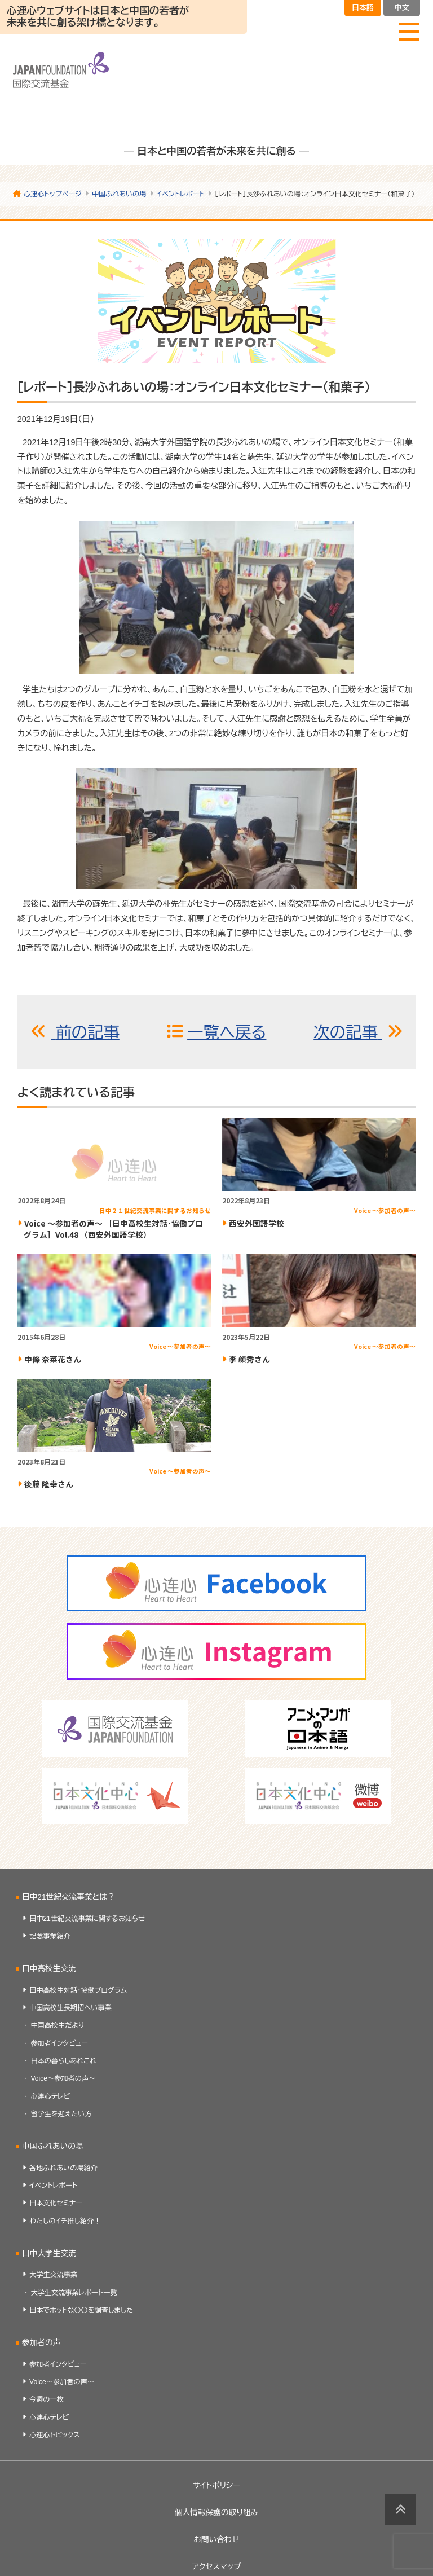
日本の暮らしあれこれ (63, 2061)
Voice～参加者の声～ (62, 2078)
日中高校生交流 (49, 1968)
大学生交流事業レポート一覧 (73, 2293)
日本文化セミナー (55, 2203)
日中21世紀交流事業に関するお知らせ (87, 1919)
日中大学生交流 (49, 2253)
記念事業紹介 (49, 1936)
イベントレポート (53, 2186)
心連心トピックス (54, 2435)
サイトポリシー (217, 2485)
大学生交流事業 (53, 2275)
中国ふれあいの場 (52, 2146)
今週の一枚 (46, 2399)
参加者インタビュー (59, 2043)
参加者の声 (41, 2342)
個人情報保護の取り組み (216, 2512)
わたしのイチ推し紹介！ (64, 2221)
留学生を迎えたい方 (60, 2114)
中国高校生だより (57, 2025)
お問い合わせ (216, 2539)
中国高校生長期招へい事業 (70, 2008)
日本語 (363, 7)
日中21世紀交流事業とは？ (68, 1897)
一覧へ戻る (226, 1032)
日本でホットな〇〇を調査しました (81, 2310)
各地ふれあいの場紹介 (63, 2168)
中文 (401, 7)
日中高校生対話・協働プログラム (78, 1990)
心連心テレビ (50, 2096)
